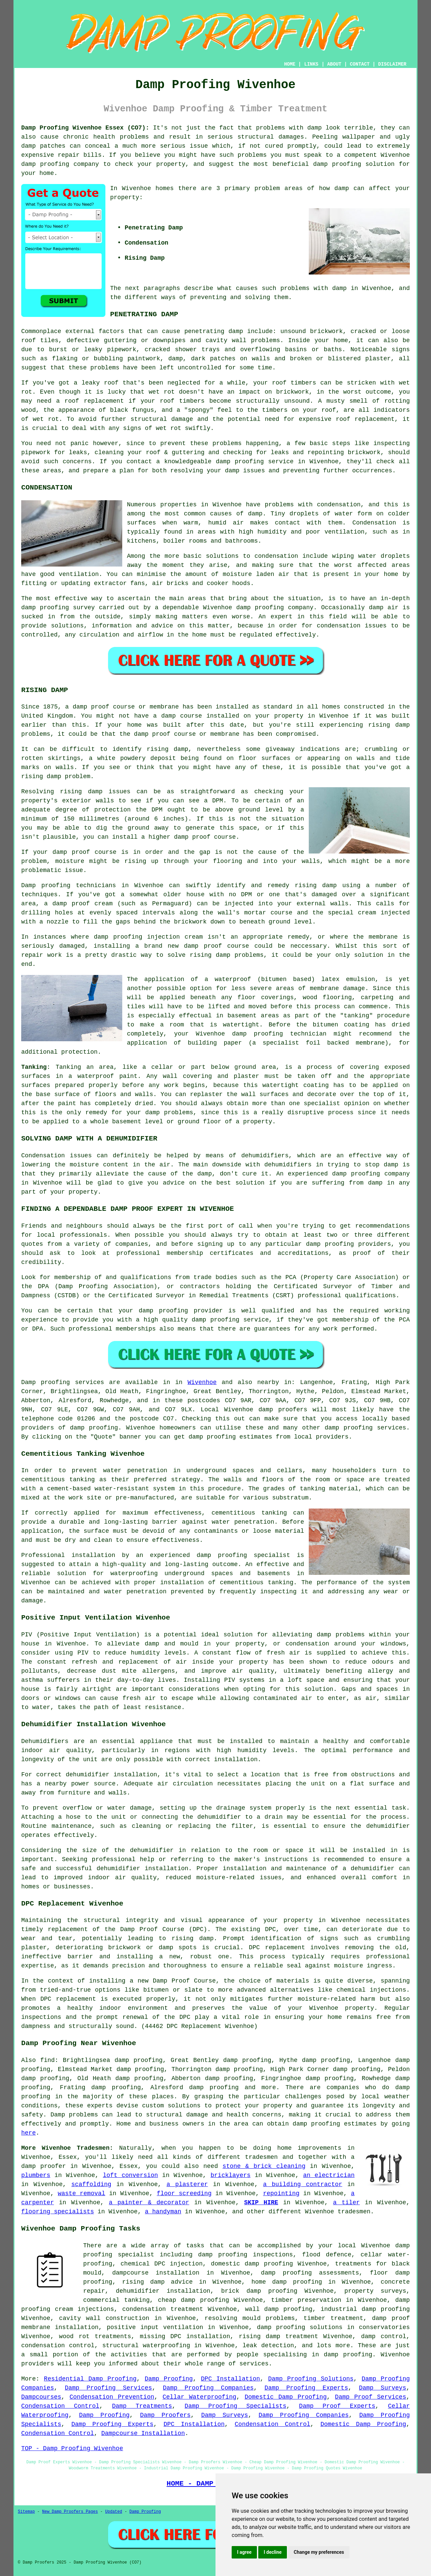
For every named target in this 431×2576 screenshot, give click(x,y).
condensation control (58, 2345)
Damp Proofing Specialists (235, 2406)
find (47, 2060)
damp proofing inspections (245, 2254)
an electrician (329, 2175)
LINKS (311, 64)
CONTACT (360, 64)
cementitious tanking (249, 1513)
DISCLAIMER (392, 64)
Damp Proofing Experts (306, 2388)
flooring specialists (57, 2211)
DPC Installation (230, 2378)
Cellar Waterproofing (199, 2397)
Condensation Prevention (112, 2397)
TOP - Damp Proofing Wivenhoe (72, 2448)
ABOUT (334, 64)
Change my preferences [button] (319, 2552)
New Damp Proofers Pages (70, 2511)
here (28, 2133)
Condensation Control (60, 2406)
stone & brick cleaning (264, 2166)
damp (341, 188)
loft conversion (130, 2175)
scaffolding (91, 2184)
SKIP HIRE (261, 2202)
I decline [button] (272, 2552)
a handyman (163, 2211)
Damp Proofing (169, 2378)
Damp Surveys (382, 2388)
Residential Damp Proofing (90, 2378)
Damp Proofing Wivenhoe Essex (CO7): (85, 127)
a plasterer (187, 2184)
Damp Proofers (165, 2415)
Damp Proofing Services (108, 2388)
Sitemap (26, 2511)
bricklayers (230, 2175)
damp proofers (283, 1409)
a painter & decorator (149, 2202)
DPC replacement (68, 1999)
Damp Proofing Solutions (311, 2378)
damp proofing (45, 164)
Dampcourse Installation (143, 2433)
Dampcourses (41, 2397)
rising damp (193, 1938)
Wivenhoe (202, 1382)
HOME (290, 64)
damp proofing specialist (243, 1555)
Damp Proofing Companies (208, 2388)
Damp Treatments (142, 2406)
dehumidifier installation (111, 1774)
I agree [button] (244, 2552)
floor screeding (184, 2193)
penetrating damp (213, 331)
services (391, 1427)
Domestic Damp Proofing (285, 2397)
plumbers (35, 2175)
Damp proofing (45, 1382)
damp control (383, 2336)
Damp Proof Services (370, 2397)
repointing (281, 2193)
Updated (113, 2511)
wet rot (162, 392)
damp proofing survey (58, 607)
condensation (339, 504)
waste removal (81, 2193)
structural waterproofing (146, 2345)
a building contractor (302, 2184)
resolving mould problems (250, 2318)
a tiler (346, 2202)
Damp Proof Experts (337, 2406)
